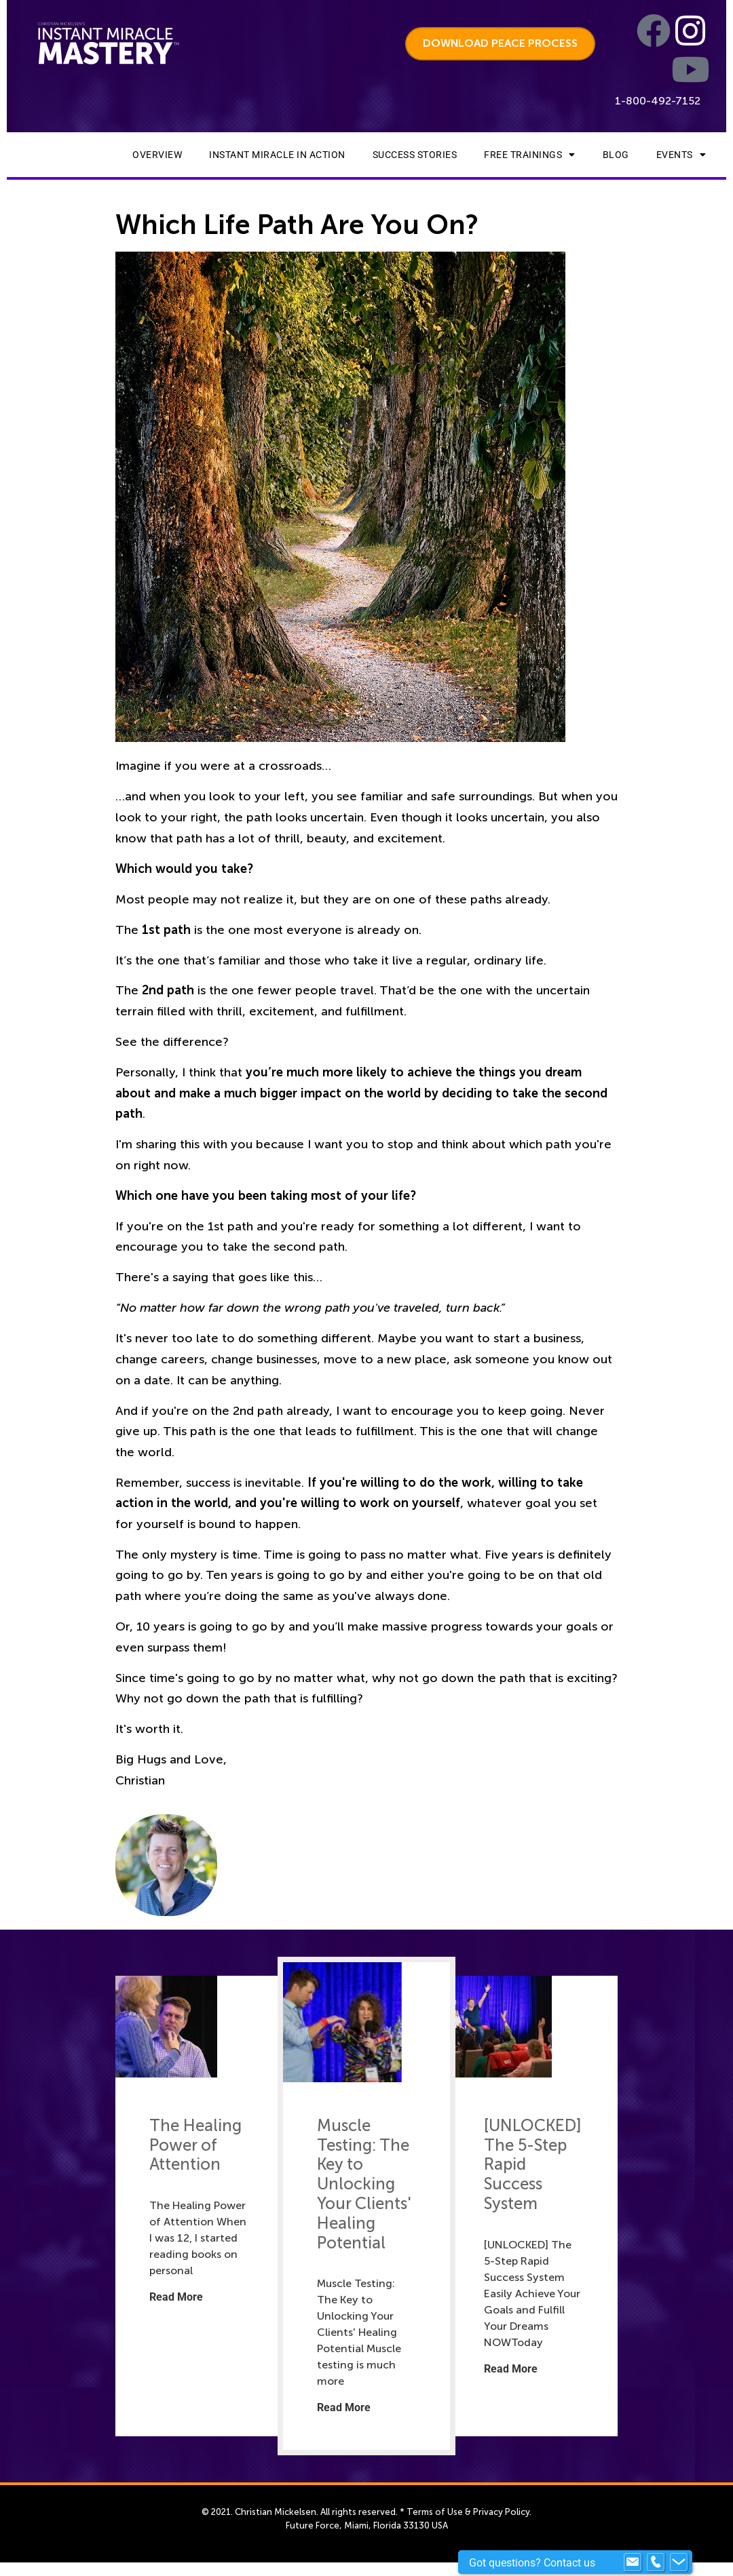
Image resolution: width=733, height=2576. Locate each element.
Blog (616, 154)
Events (681, 154)
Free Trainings (530, 154)
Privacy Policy (501, 2512)
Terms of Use (435, 2512)
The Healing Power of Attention (195, 2144)
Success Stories (415, 154)
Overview (157, 154)
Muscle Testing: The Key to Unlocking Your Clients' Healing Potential (364, 2183)
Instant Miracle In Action (277, 154)
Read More (176, 2296)
